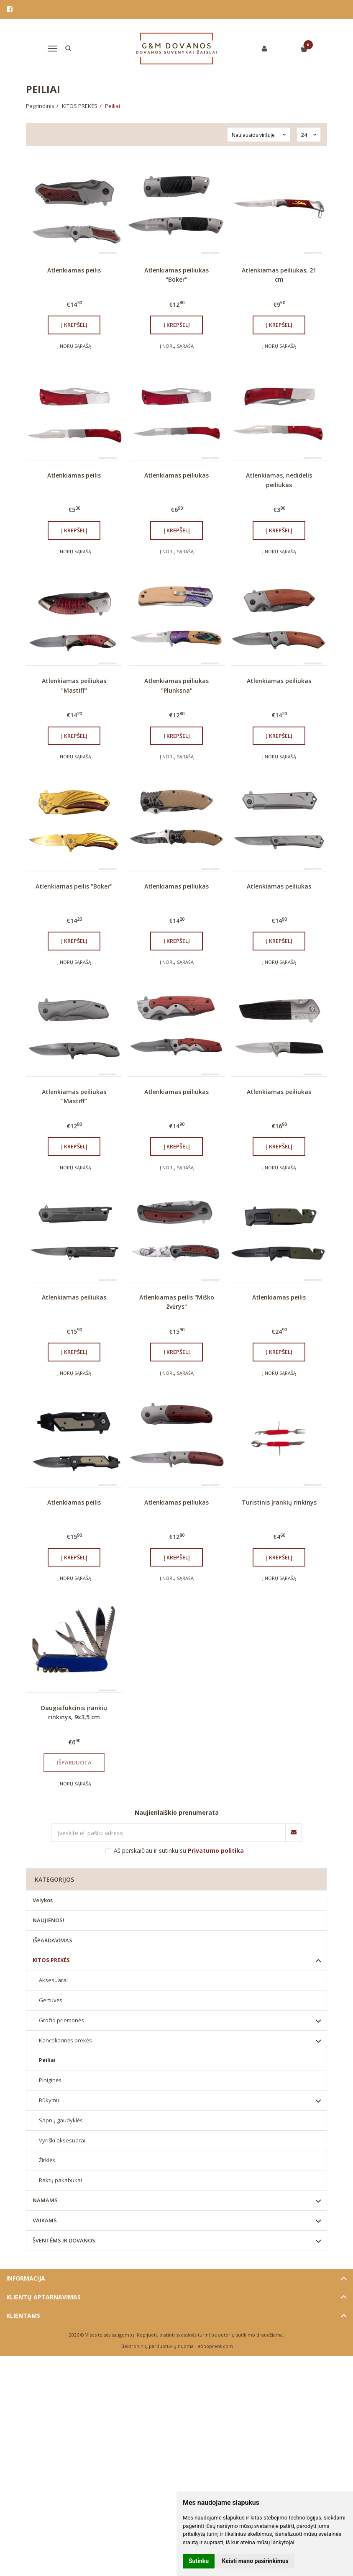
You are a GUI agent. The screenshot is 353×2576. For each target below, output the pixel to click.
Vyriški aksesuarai (62, 2140)
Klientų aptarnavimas (43, 2297)
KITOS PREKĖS (51, 1960)
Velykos (43, 1900)
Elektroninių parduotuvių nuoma (157, 2346)
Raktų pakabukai (60, 2180)
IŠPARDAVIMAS (52, 1940)
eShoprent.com (215, 2346)
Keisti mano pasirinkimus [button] (255, 2561)
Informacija (25, 2278)
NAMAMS (45, 2200)
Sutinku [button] (199, 2561)
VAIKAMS (45, 2220)
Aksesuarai (53, 1980)
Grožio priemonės (61, 2020)
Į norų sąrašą (74, 346)
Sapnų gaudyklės (61, 2120)
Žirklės (47, 2160)
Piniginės (50, 2080)
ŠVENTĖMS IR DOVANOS (64, 2240)
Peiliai (47, 2060)
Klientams (23, 2315)
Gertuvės (50, 2000)
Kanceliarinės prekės (65, 2040)
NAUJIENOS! (48, 1920)
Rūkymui (50, 2100)
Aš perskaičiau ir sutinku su (179, 1850)
